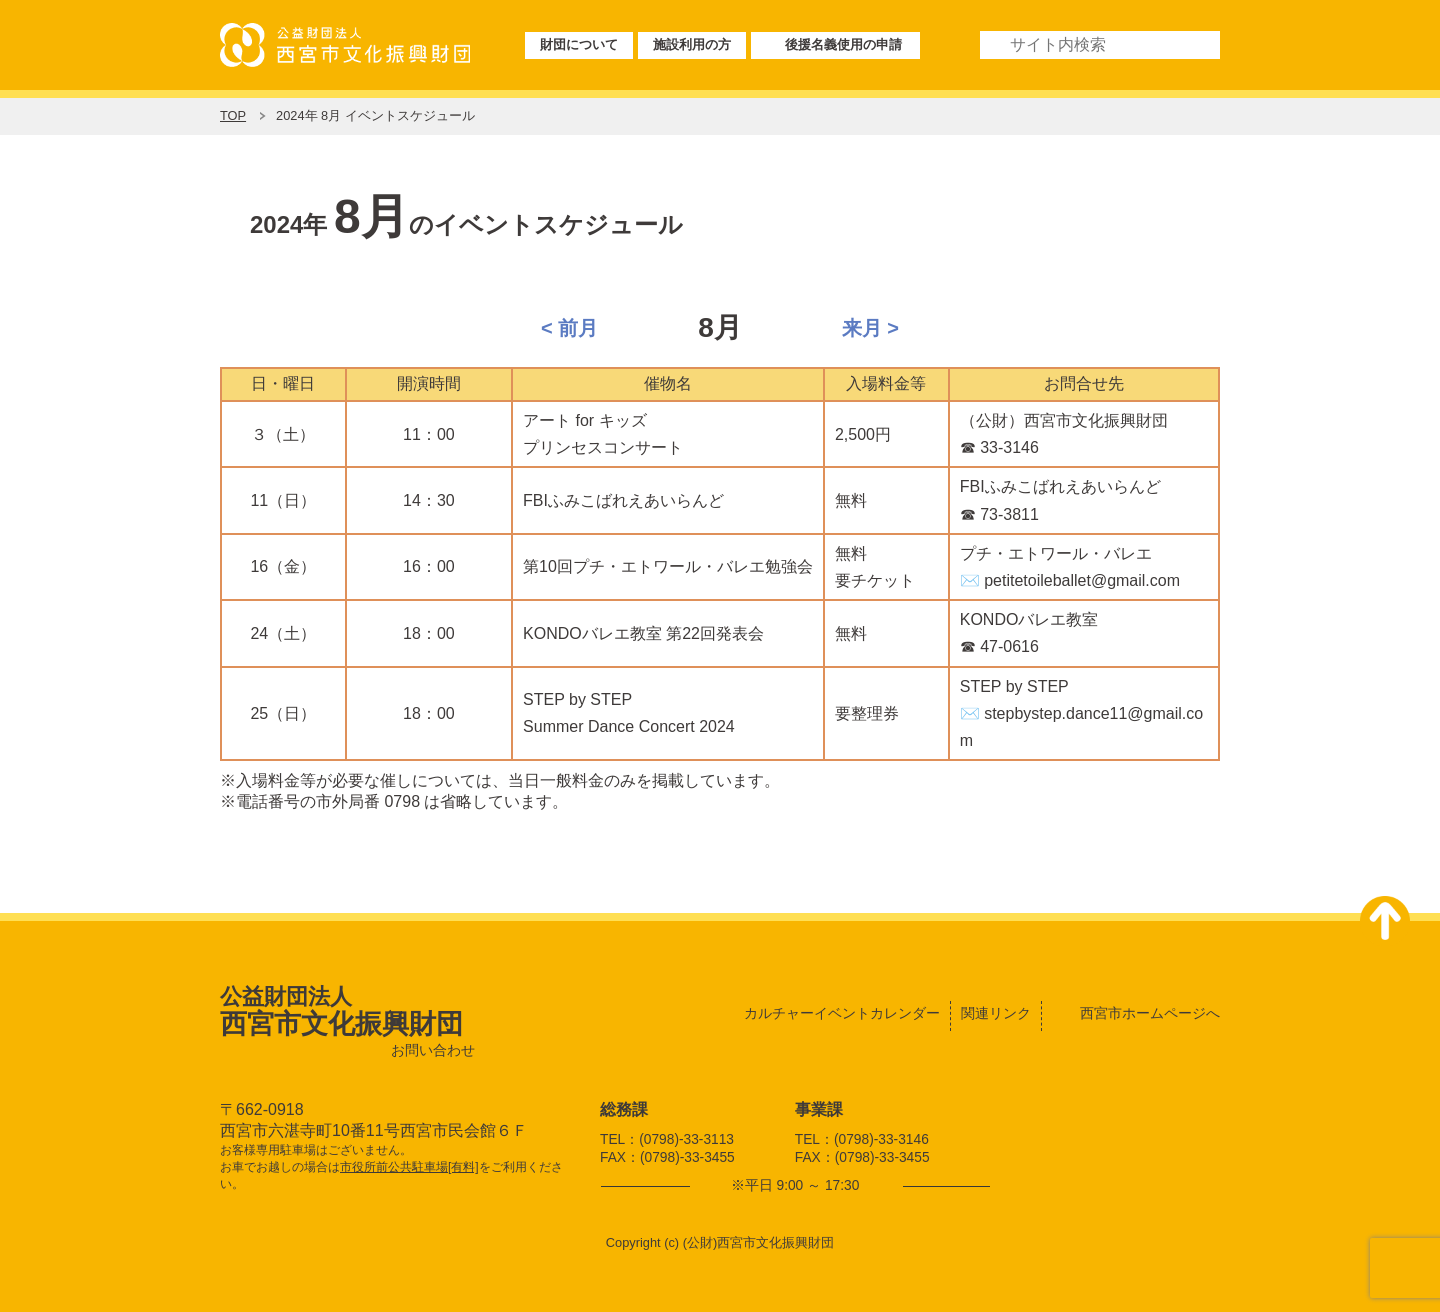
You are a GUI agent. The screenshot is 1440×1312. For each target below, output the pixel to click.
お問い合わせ (433, 1050)
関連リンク (996, 1013)
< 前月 (569, 328)
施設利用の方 (692, 44)
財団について (579, 44)
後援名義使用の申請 (843, 44)
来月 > (870, 328)
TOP (233, 115)
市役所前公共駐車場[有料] (409, 1167)
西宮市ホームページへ (1150, 1013)
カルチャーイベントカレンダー (842, 1013)
